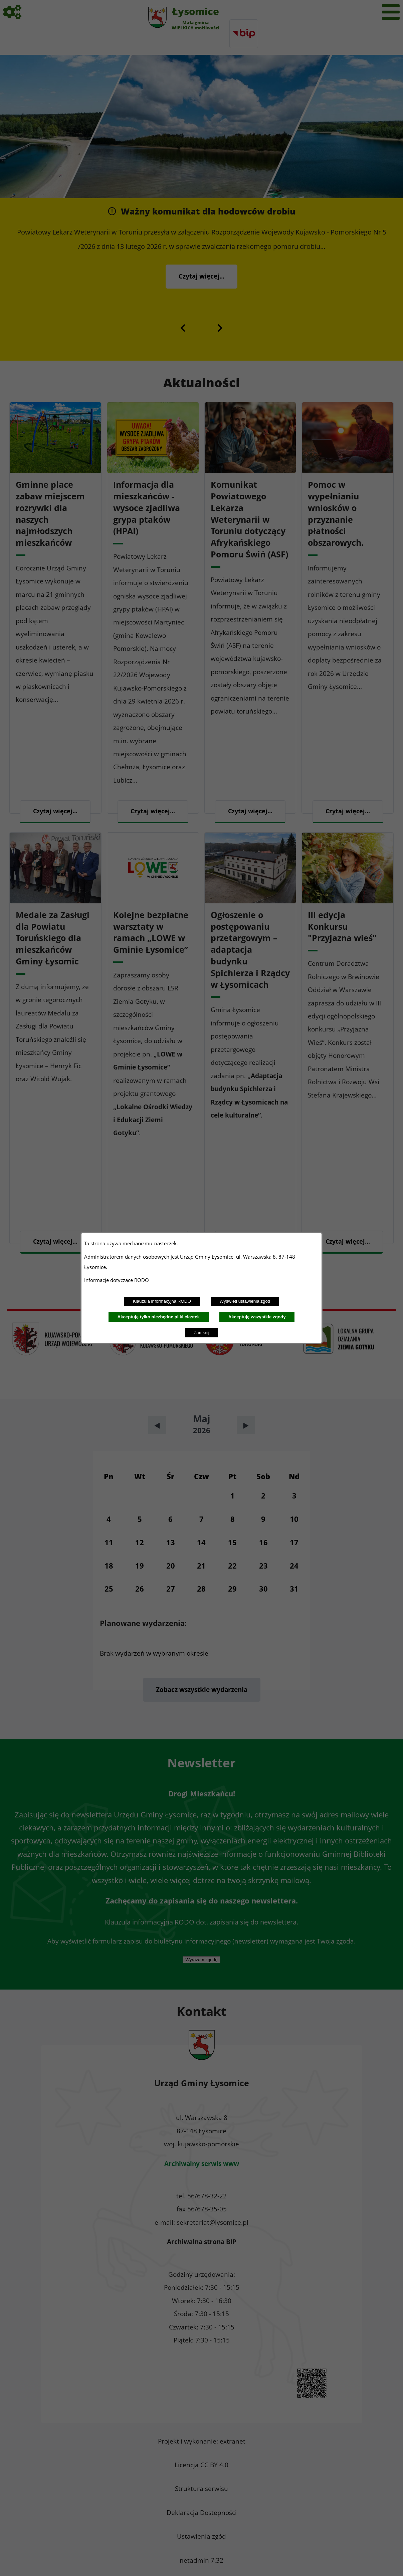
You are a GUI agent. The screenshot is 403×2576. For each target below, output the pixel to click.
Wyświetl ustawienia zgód (245, 1301)
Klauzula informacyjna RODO (162, 1301)
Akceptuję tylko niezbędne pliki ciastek (158, 1316)
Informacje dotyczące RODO (117, 1280)
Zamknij (201, 1332)
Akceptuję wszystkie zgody (257, 1316)
